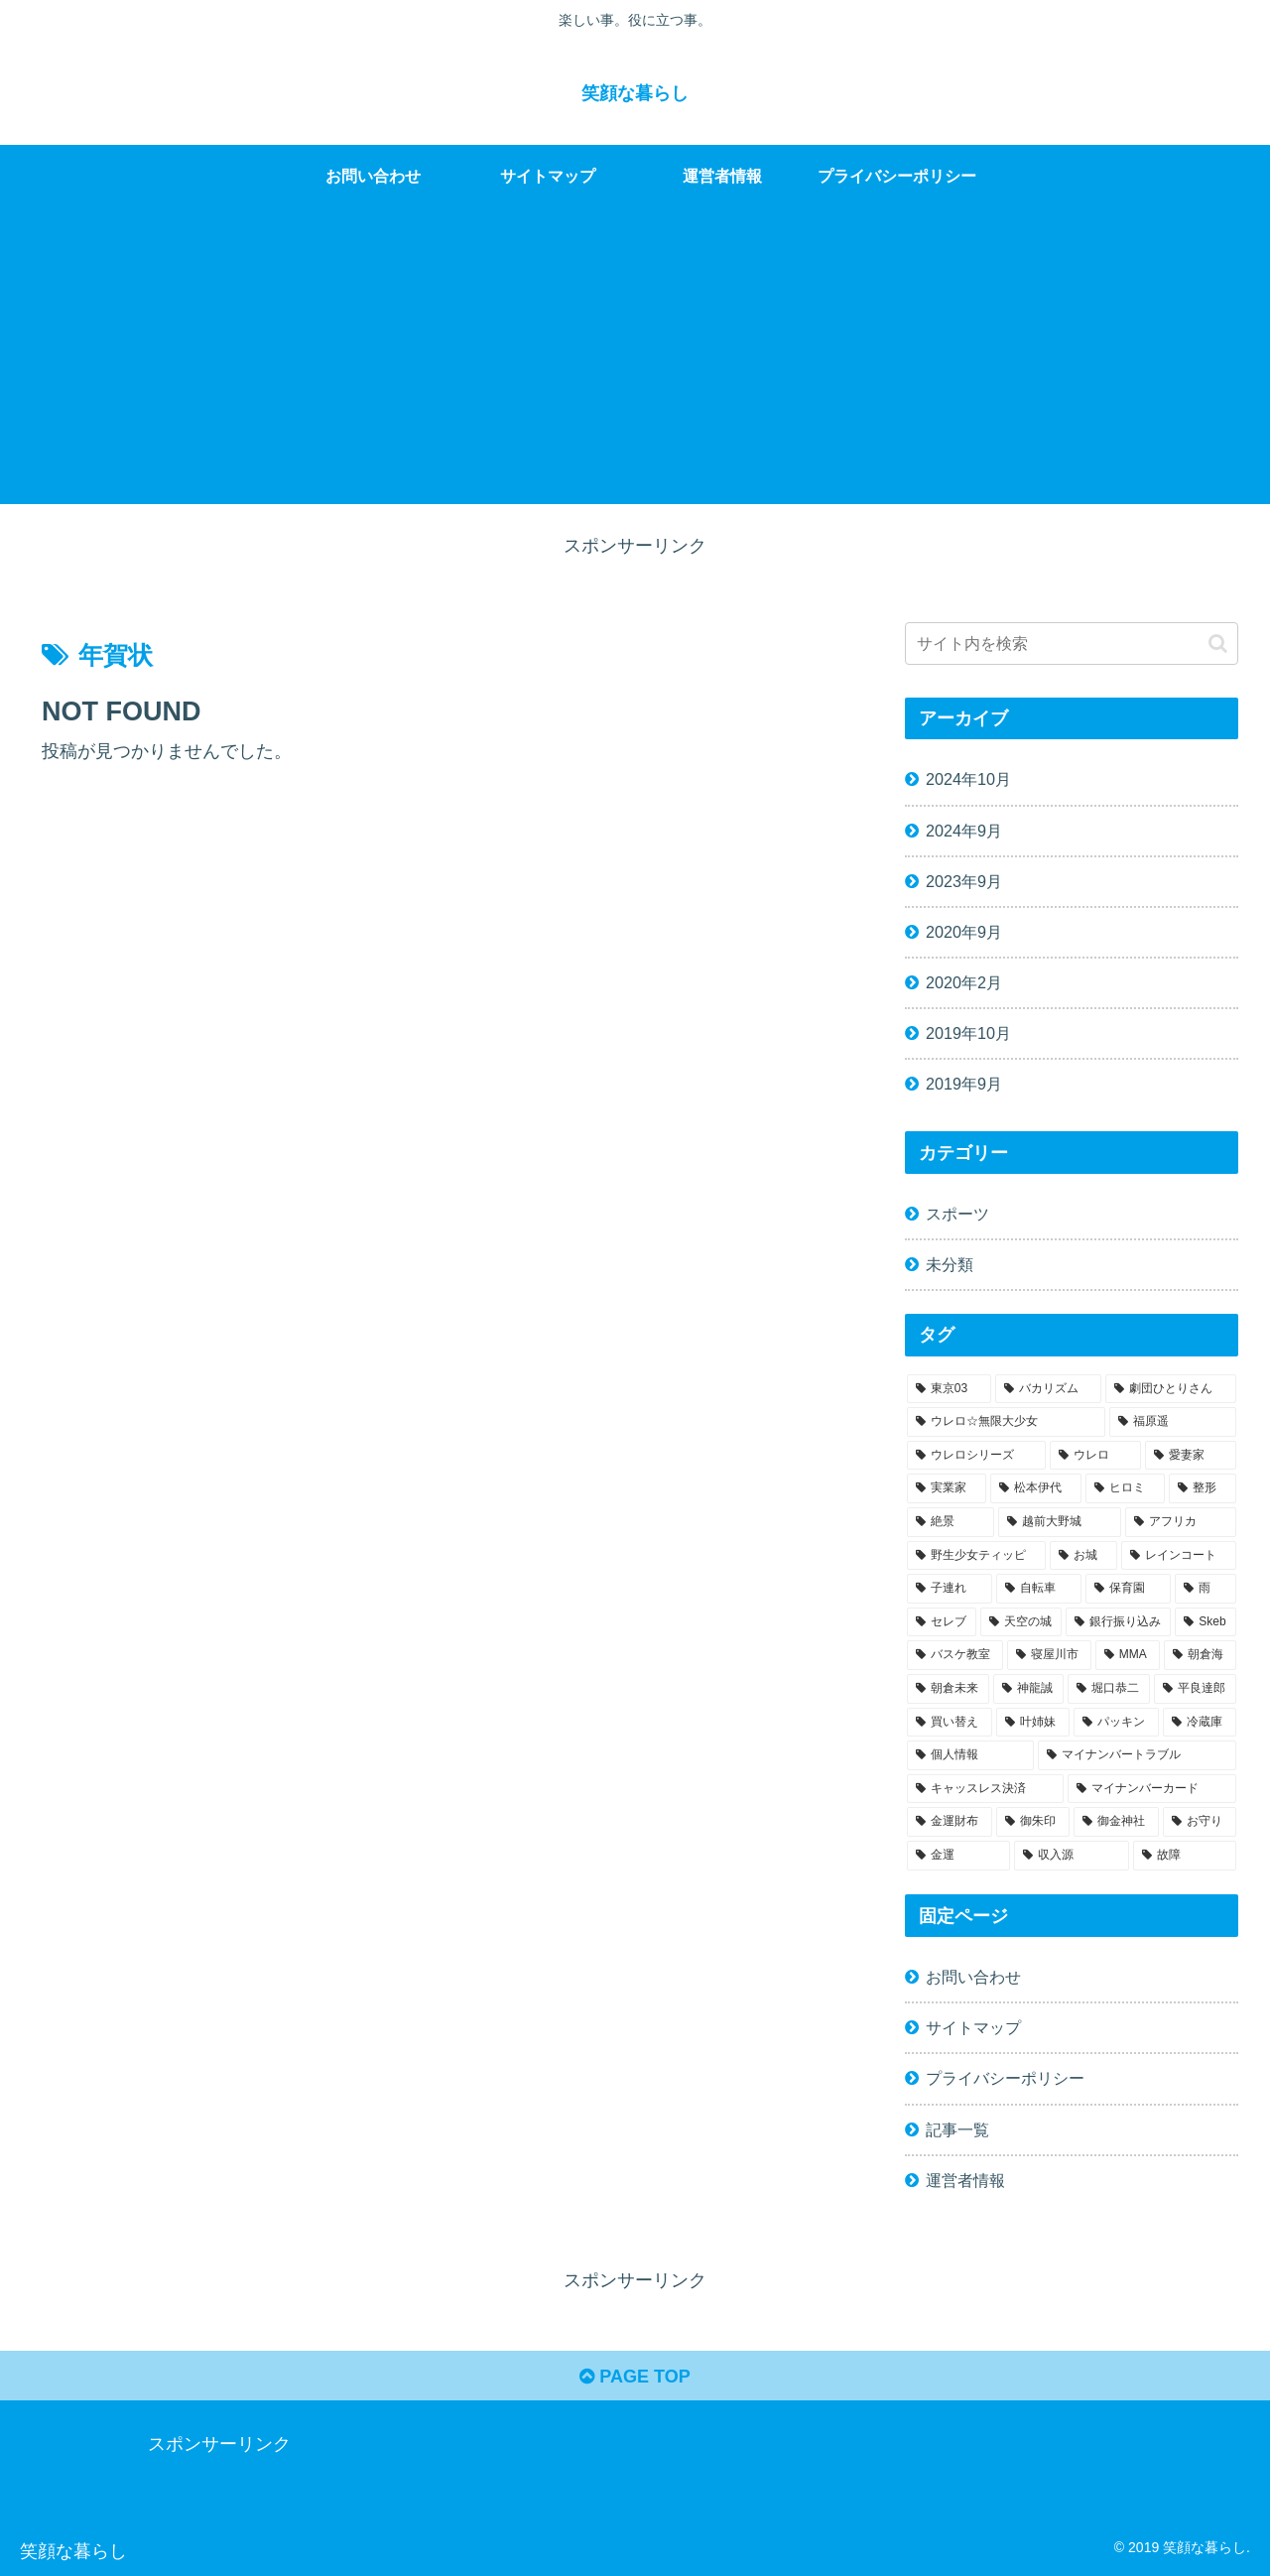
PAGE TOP (634, 2376)
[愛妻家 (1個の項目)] (1190, 1456)
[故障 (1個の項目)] (1184, 1855)
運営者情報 (965, 2180)
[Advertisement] (635, 365)
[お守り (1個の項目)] (1199, 1822)
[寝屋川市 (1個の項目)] (1049, 1655)
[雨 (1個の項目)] (1205, 1589)
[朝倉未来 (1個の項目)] (948, 1689)
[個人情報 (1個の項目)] (970, 1755)
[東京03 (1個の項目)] (949, 1389)
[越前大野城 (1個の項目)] (1059, 1522)
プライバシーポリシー (1005, 2078)
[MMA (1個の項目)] (1127, 1655)
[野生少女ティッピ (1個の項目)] (976, 1556)
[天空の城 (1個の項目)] (1021, 1622)
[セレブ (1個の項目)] (941, 1622)
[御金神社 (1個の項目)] (1116, 1822)
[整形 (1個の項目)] (1202, 1488)
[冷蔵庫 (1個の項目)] (1199, 1723)
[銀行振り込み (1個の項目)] (1118, 1622)
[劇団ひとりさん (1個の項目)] (1170, 1389)
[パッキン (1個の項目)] (1116, 1723)
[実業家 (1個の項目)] (946, 1488)
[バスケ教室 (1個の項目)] (955, 1655)
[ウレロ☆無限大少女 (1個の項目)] (1006, 1422)
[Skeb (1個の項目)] (1205, 1622)
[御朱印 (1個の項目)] (1033, 1822)
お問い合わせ (973, 1977)
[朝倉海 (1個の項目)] (1200, 1655)
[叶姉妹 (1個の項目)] (1033, 1723)
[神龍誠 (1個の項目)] (1028, 1689)
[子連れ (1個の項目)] (949, 1589)
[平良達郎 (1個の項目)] (1195, 1689)
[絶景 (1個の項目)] (950, 1522)
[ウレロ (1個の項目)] (1095, 1456)
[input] (1071, 643)
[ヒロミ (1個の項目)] (1125, 1488)
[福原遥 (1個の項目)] (1172, 1422)
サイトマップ (973, 2027)
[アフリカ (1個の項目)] (1180, 1522)
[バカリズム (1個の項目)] (1048, 1389)
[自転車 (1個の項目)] (1038, 1589)
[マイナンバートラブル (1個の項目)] (1137, 1755)
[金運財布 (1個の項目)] (949, 1822)
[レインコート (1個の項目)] (1178, 1556)
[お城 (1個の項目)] (1083, 1556)
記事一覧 (957, 2129)
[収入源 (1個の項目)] (1071, 1855)
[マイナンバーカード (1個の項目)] (1152, 1789)
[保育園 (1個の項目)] (1128, 1589)
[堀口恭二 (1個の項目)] (1109, 1689)
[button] (1218, 643)
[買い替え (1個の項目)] (949, 1723)
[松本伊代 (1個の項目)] (1035, 1488)
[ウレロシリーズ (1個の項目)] (976, 1456)
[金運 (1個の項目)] (958, 1855)
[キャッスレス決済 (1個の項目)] (985, 1789)
